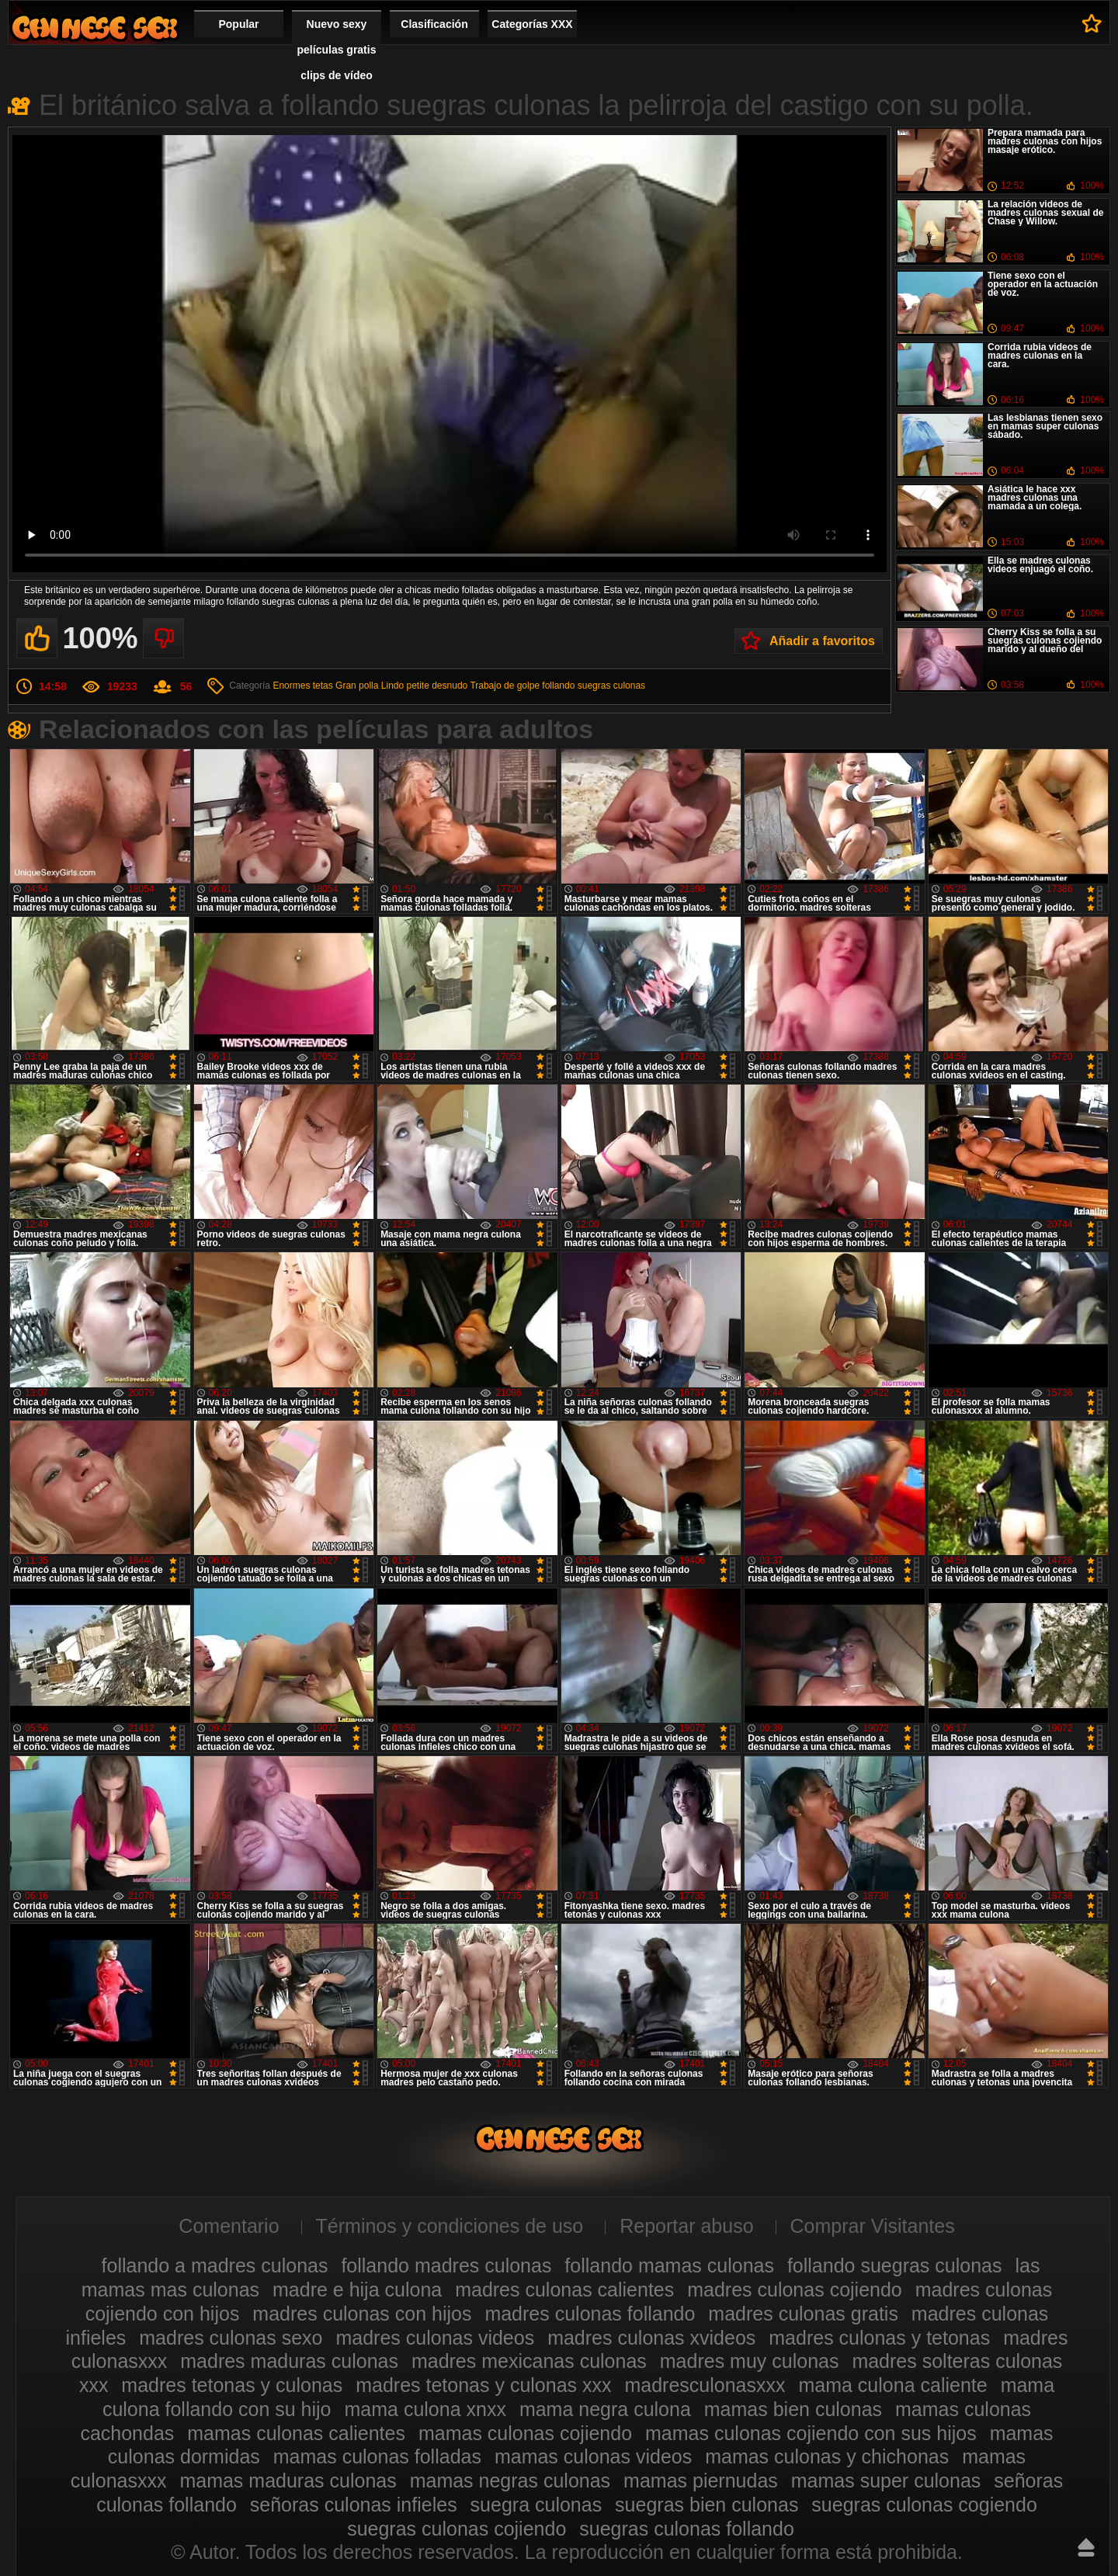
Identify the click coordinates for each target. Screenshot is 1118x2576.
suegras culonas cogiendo (923, 2504)
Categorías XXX (531, 24)
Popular (238, 24)
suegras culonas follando (686, 2529)
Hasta (1086, 2547)
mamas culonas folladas (377, 2456)
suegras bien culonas (706, 2504)
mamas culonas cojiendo (525, 2433)
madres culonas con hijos (361, 2313)
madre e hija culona (357, 2289)
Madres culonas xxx (94, 27)
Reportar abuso (686, 2226)
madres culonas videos (434, 2338)
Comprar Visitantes (872, 2226)
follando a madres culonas (215, 2265)
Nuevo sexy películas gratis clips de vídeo (337, 50)
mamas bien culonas (793, 2409)
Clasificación (434, 24)
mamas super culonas (886, 2480)
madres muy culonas (749, 2361)
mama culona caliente (892, 2385)
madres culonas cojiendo (794, 2289)
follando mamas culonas (669, 2265)
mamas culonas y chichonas (827, 2456)
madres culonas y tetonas (879, 2338)
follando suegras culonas (593, 685)
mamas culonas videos (593, 2456)
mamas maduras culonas (287, 2480)
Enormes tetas (302, 685)
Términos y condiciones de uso (450, 2226)
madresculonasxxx (704, 2385)
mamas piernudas (700, 2480)
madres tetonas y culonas (231, 2385)
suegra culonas (536, 2504)
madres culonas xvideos (651, 2338)
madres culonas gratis (803, 2313)
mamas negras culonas (510, 2480)
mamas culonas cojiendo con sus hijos (811, 2433)
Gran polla (356, 685)
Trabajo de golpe (505, 685)
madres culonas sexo (230, 2338)
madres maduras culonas (289, 2361)
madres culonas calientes (564, 2289)
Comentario (229, 2226)
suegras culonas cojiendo (456, 2529)
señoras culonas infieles (353, 2504)
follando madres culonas (446, 2265)
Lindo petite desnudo (424, 685)
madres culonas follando (589, 2313)
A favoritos (1092, 23)
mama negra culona (605, 2409)
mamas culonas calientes (296, 2433)
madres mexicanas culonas (529, 2361)
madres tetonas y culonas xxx (483, 2385)
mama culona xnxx (424, 2409)
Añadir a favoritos (822, 640)
